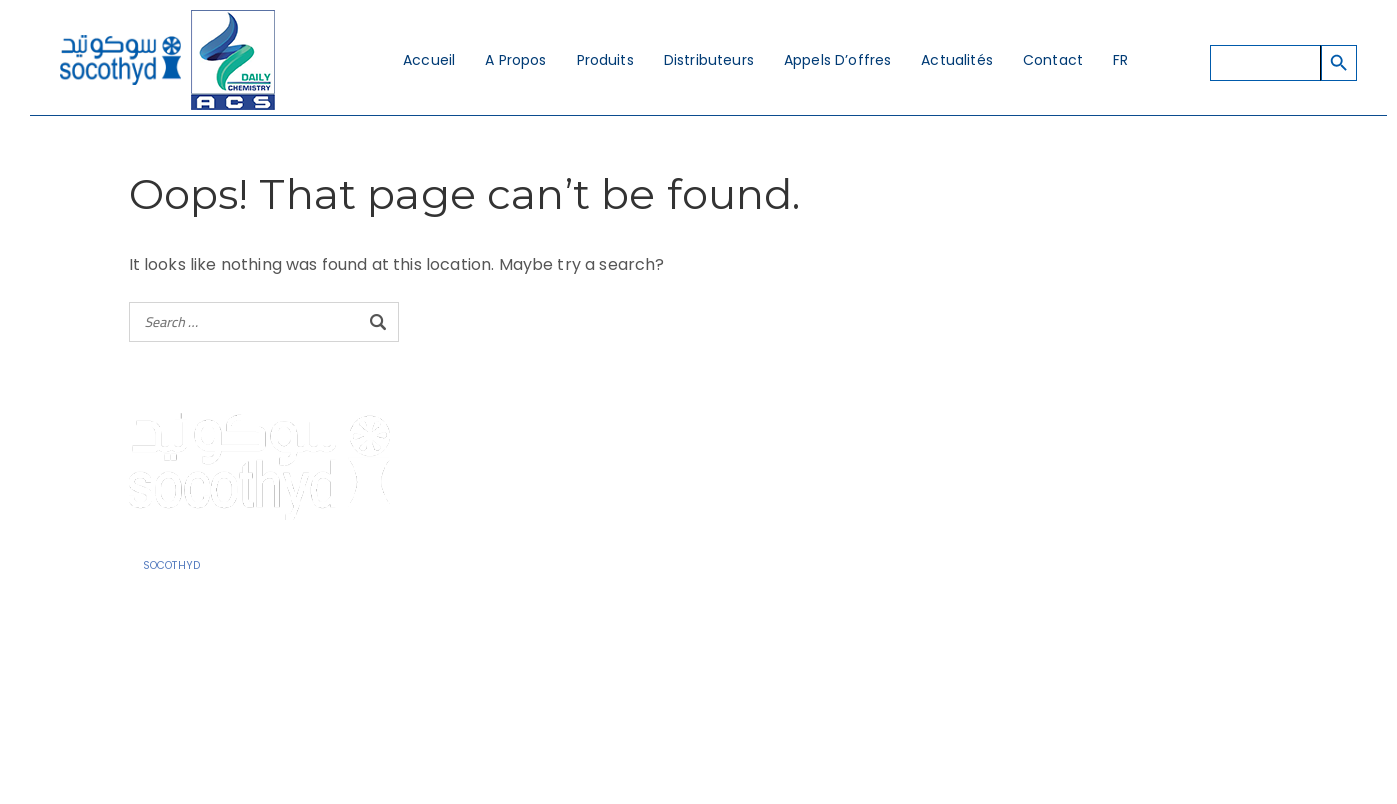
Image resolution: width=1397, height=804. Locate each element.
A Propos (515, 60)
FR (1120, 60)
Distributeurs (709, 60)
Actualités (957, 60)
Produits (605, 60)
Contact (1053, 60)
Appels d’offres (837, 60)
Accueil (429, 60)
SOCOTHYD (171, 565)
